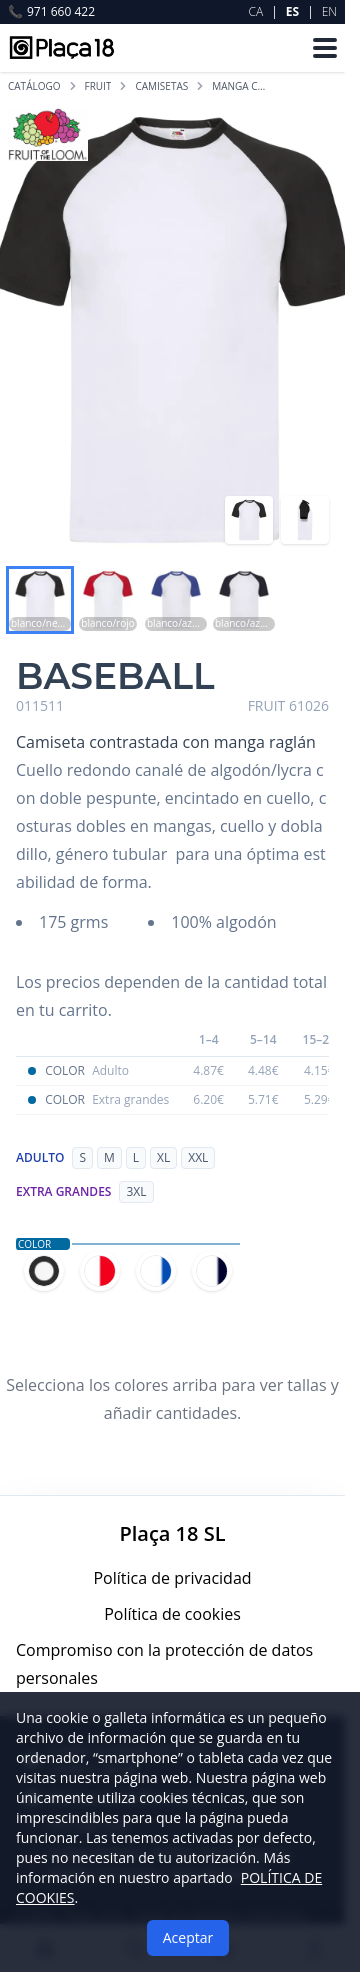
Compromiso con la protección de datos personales (164, 1664)
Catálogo (34, 86)
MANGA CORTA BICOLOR (242, 86)
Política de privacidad (172, 1578)
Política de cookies (172, 1614)
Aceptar (188, 1937)
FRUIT (98, 86)
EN (329, 11)
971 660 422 (51, 12)
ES (292, 11)
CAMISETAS (161, 86)
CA (256, 11)
